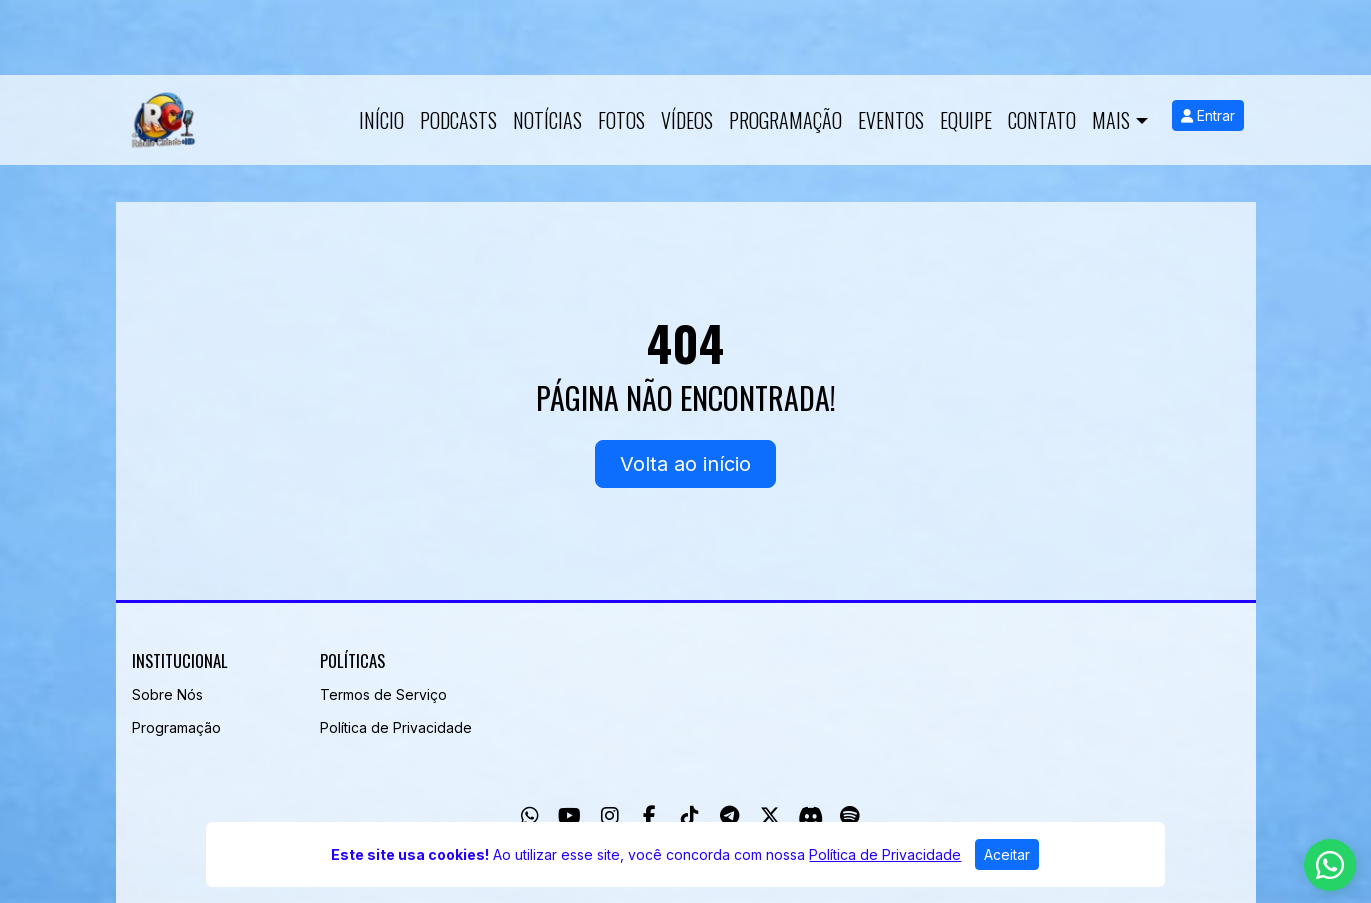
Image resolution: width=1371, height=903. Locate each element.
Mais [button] (1111, 120)
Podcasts (458, 120)
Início (381, 120)
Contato (1042, 120)
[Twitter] (770, 816)
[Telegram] (729, 816)
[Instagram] (610, 816)
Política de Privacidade (396, 727)
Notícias (547, 120)
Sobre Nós (167, 694)
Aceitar (1007, 854)
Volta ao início (685, 464)
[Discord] (810, 816)
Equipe (966, 120)
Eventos (891, 120)
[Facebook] (649, 816)
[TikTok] (690, 816)
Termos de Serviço (383, 694)
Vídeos (687, 120)
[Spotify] (849, 816)
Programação (785, 120)
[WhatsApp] (530, 816)
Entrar (1208, 115)
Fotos (621, 120)
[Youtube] (569, 816)
